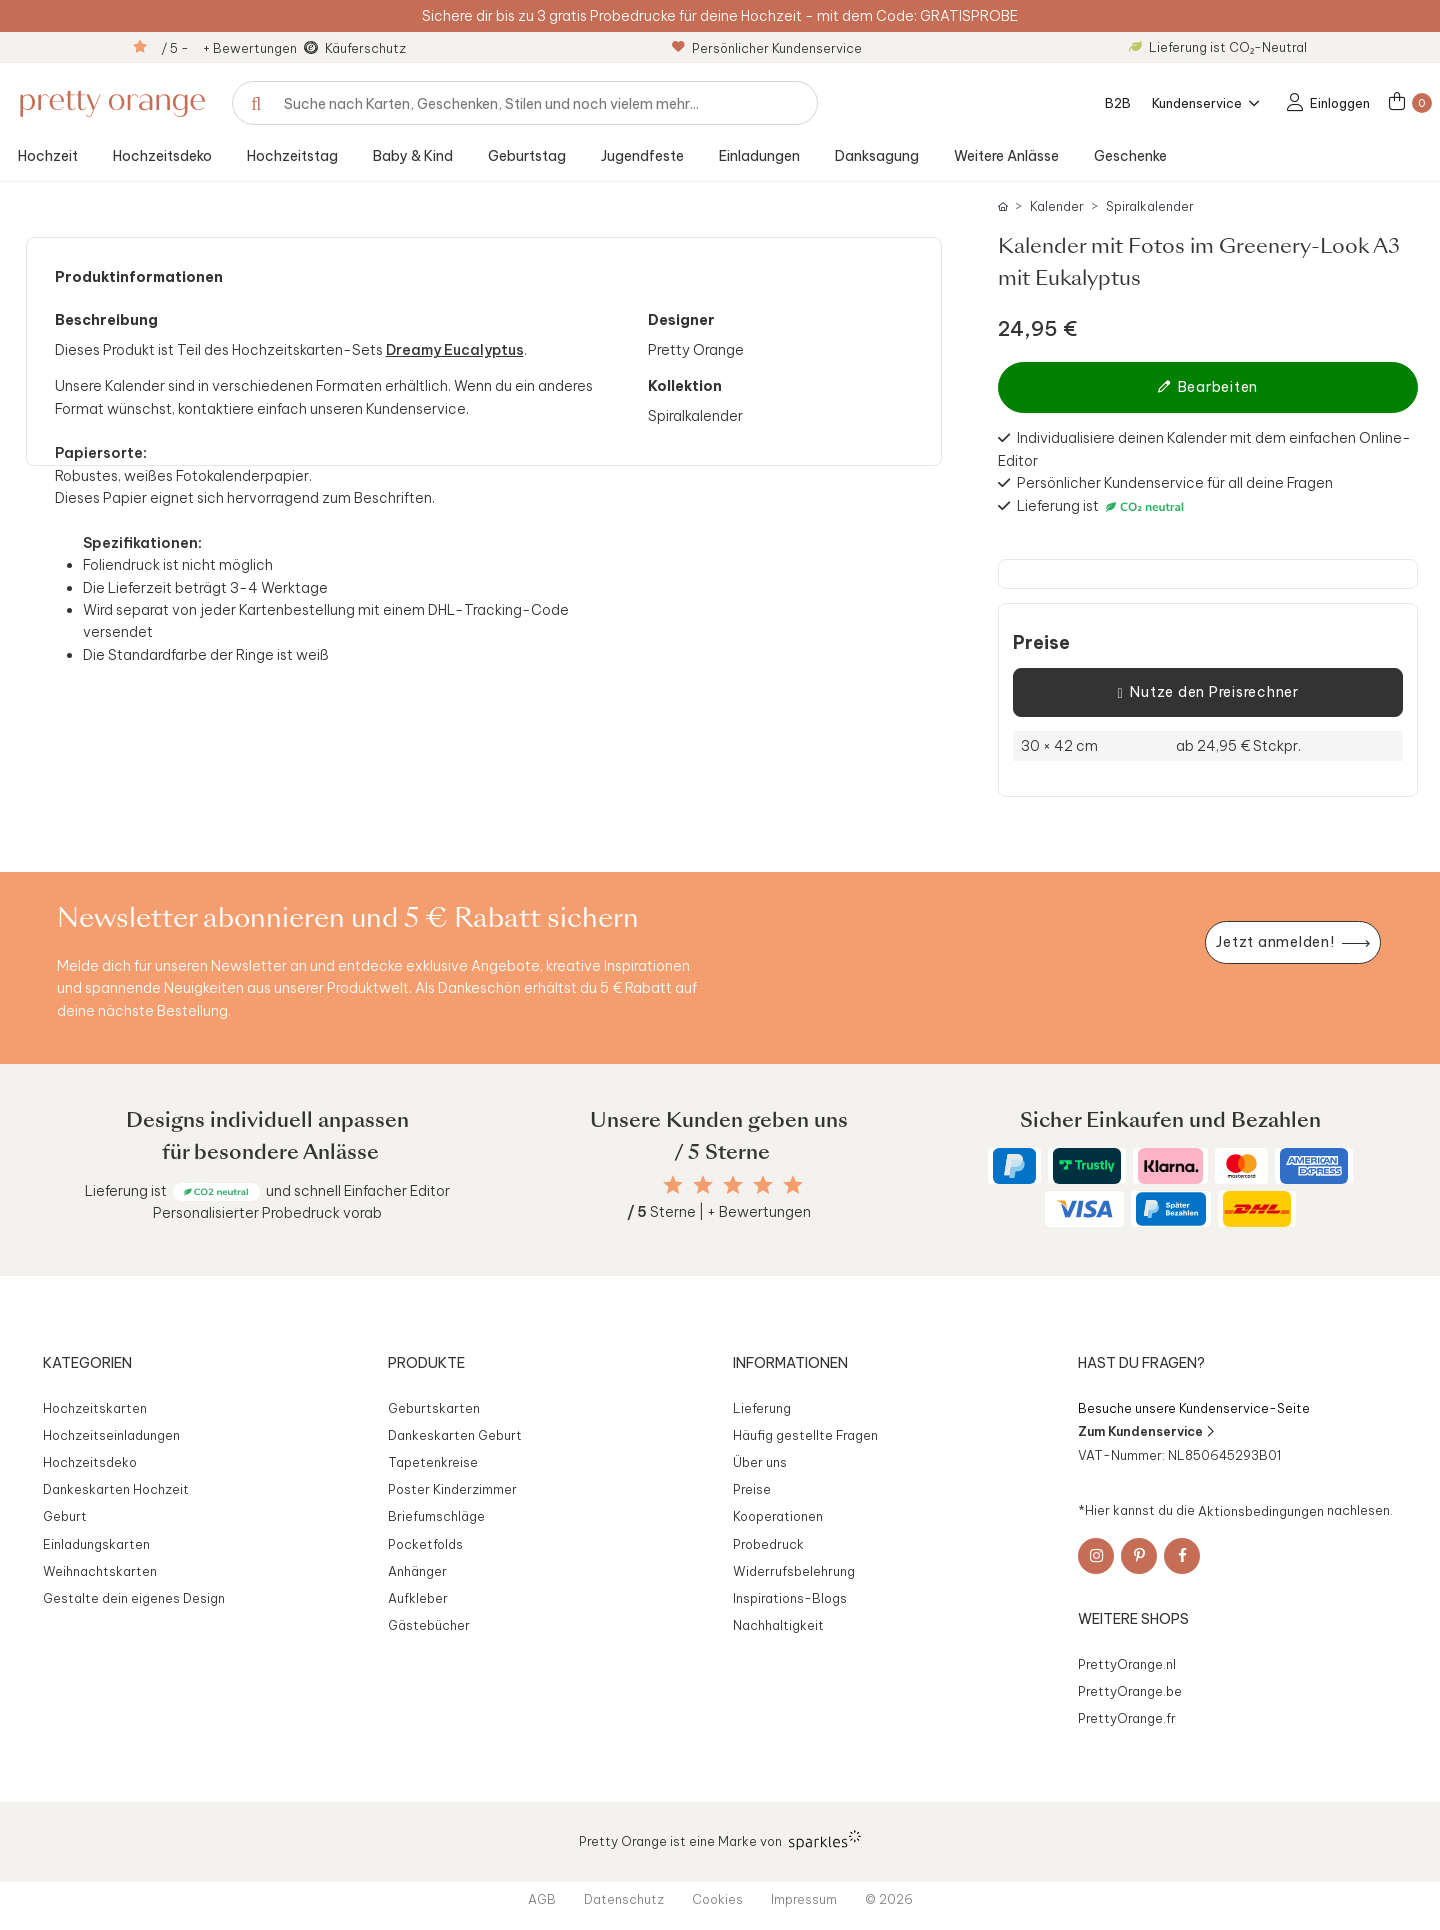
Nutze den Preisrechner (1207, 693)
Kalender (1057, 206)
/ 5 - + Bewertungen (229, 48)
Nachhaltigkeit (778, 1625)
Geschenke (1130, 156)
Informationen (790, 1363)
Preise (1041, 643)
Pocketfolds (425, 1544)
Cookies (717, 1899)
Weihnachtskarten (100, 1571)
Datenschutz (624, 1899)
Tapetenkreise (433, 1462)
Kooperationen (778, 1516)
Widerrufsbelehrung (794, 1571)
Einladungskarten (96, 1544)
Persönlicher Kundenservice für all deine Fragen (1175, 483)
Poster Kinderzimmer (452, 1489)
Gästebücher (429, 1625)
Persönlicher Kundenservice (767, 48)
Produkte (426, 1363)
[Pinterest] (1139, 1556)
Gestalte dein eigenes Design (134, 1598)
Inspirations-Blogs (790, 1598)
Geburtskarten (434, 1408)
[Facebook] (1182, 1556)
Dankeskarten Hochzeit (116, 1489)
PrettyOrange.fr (1127, 1718)
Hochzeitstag (292, 156)
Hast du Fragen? (1141, 1363)
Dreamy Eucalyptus (455, 350)
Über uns (760, 1462)
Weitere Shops (1133, 1619)
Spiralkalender (1150, 206)
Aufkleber (418, 1598)
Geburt (65, 1516)
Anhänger (417, 1571)
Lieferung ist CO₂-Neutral (1218, 47)
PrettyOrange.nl (1127, 1664)
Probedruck (768, 1544)
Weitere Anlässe (1006, 156)
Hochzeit (48, 156)
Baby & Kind (413, 156)
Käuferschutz (365, 48)
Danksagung (877, 156)
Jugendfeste (642, 156)
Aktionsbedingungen (1261, 1510)
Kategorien (87, 1363)
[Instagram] (1096, 1556)
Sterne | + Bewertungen (719, 1212)
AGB (542, 1899)
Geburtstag (527, 156)
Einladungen (759, 156)
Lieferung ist (1059, 506)
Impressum (804, 1899)
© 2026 (889, 1899)
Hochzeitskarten (95, 1408)
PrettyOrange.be (1130, 1691)
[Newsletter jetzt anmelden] (1293, 942)
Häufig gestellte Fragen (805, 1435)
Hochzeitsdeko (162, 156)
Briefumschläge (436, 1516)
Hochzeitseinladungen (111, 1435)
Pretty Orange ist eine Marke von (720, 1840)
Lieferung (762, 1408)
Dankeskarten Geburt (455, 1435)
